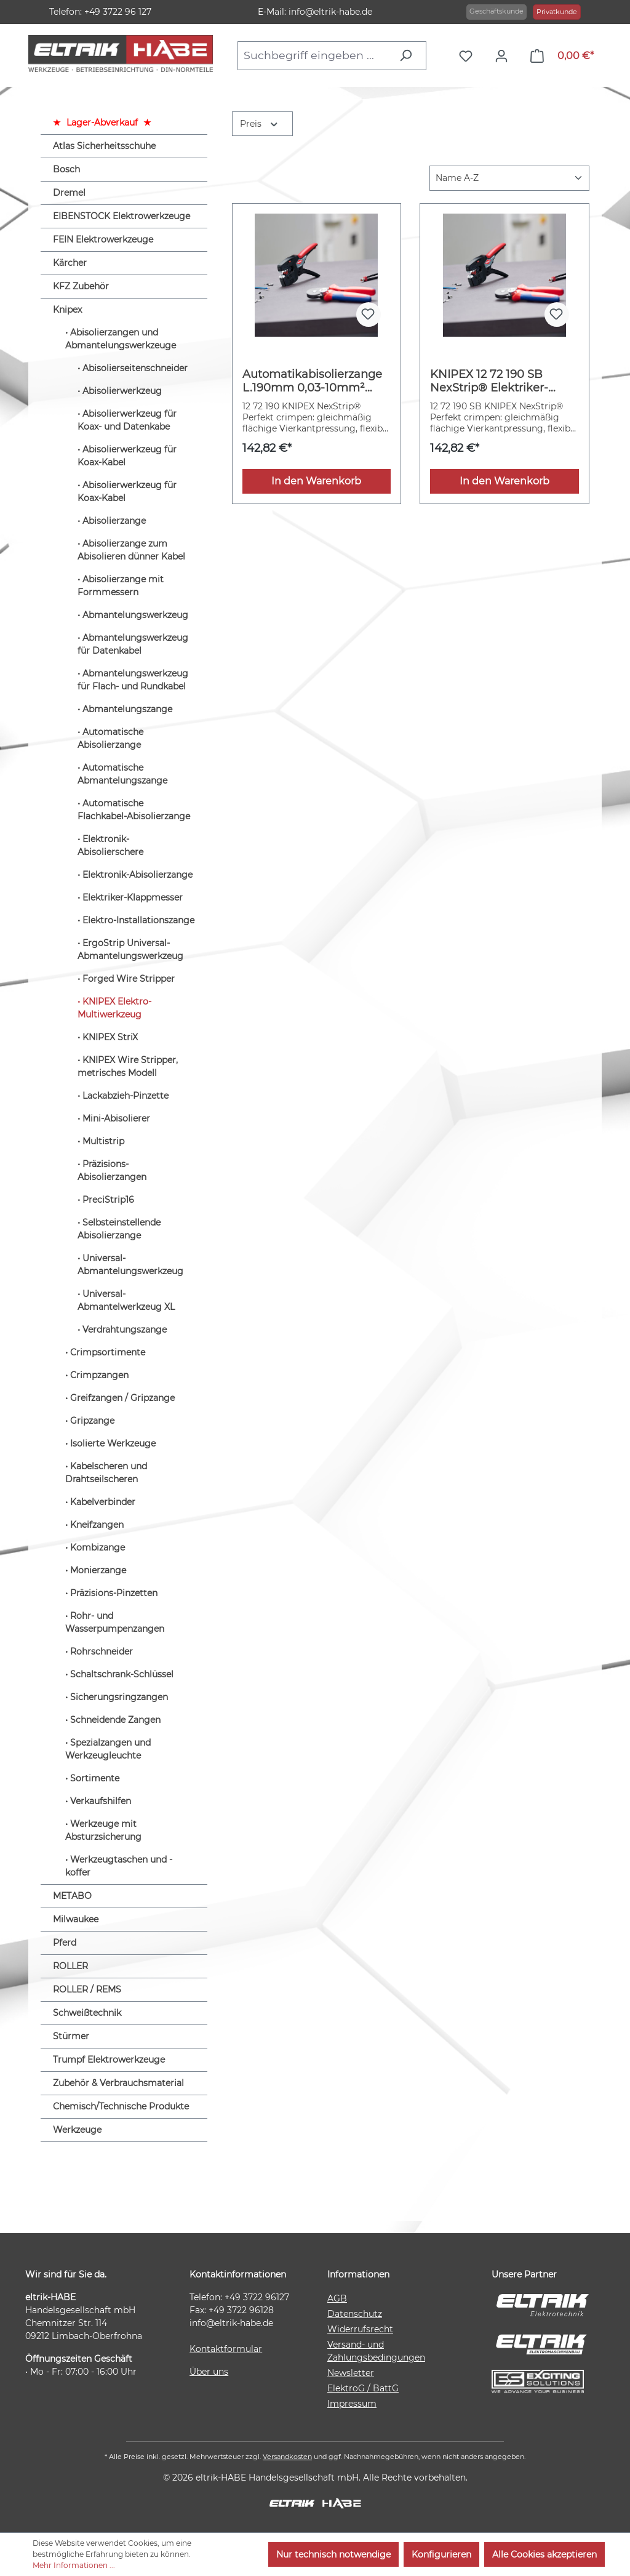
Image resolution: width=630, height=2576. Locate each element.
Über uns (208, 2371)
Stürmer (71, 2036)
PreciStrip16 (108, 1199)
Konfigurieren (441, 2554)
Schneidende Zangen (115, 1719)
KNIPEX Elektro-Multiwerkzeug (114, 1008)
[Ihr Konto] (504, 56)
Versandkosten (287, 2456)
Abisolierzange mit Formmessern (121, 586)
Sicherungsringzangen (119, 1697)
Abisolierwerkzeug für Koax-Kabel (127, 456)
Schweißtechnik (87, 2012)
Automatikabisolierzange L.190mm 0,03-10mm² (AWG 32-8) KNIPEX (312, 381)
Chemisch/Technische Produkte (121, 2106)
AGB (337, 2298)
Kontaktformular (225, 2348)
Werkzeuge (77, 2129)
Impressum (352, 2403)
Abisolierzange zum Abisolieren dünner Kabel (131, 550)
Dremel (69, 192)
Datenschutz (354, 2313)
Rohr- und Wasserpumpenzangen (114, 1622)
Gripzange (92, 1420)
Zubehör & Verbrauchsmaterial (118, 2082)
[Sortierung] (509, 178)
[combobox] (315, 55)
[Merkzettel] (469, 56)
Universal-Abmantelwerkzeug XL (126, 1300)
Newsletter (350, 2372)
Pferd (64, 1942)
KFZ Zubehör (81, 286)
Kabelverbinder (102, 1501)
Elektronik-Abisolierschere (110, 845)
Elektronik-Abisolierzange (137, 874)
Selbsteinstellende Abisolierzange (119, 1229)
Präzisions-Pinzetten (114, 1593)
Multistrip (103, 1141)
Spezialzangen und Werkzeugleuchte (108, 1749)
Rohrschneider (101, 1651)
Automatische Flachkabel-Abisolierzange (134, 810)
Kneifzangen (97, 1524)
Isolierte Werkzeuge (113, 1443)
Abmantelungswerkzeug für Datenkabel (133, 644)
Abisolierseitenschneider (135, 368)
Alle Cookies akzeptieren (544, 2554)
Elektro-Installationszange (138, 920)
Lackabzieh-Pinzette (125, 1095)
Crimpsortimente (107, 1352)
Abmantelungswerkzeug (135, 614)
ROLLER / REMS (87, 1989)
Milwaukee (75, 1919)
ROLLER (70, 1966)
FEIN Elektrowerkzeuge (103, 239)
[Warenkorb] (562, 56)
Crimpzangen (99, 1375)
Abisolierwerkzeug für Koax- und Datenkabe (127, 420)
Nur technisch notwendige (333, 2554)
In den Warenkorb (316, 481)
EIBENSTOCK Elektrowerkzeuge (121, 216)
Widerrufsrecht (360, 2329)
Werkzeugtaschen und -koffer (118, 1866)
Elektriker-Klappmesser (132, 897)
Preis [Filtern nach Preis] (259, 122)
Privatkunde (556, 11)
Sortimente (94, 1778)
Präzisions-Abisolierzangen (112, 1170)
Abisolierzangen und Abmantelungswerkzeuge (120, 339)
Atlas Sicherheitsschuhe (104, 145)
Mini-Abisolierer (116, 1118)
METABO (72, 1895)
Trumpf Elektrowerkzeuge (109, 2059)
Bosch (66, 169)
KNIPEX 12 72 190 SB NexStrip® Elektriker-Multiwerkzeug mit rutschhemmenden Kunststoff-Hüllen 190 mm (503, 381)
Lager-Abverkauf (102, 122)
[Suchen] (408, 55)
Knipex (67, 309)
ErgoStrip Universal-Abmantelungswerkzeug (130, 949)
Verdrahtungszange (124, 1329)
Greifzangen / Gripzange (122, 1397)
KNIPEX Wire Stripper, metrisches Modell (128, 1066)
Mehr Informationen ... (74, 2565)
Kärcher (70, 262)
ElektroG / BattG (363, 2388)
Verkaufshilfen (100, 1801)
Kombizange (97, 1547)
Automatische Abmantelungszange (122, 774)
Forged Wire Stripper (128, 978)
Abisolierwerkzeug (122, 390)
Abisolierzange (114, 520)
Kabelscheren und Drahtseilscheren (106, 1473)
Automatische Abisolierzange (110, 738)
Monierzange (98, 1570)
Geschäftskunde (496, 11)
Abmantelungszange (127, 709)
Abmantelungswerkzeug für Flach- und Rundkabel (133, 680)
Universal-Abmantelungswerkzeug (130, 1265)
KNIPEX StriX (110, 1037)
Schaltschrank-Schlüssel (121, 1674)
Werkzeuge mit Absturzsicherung (103, 1830)
